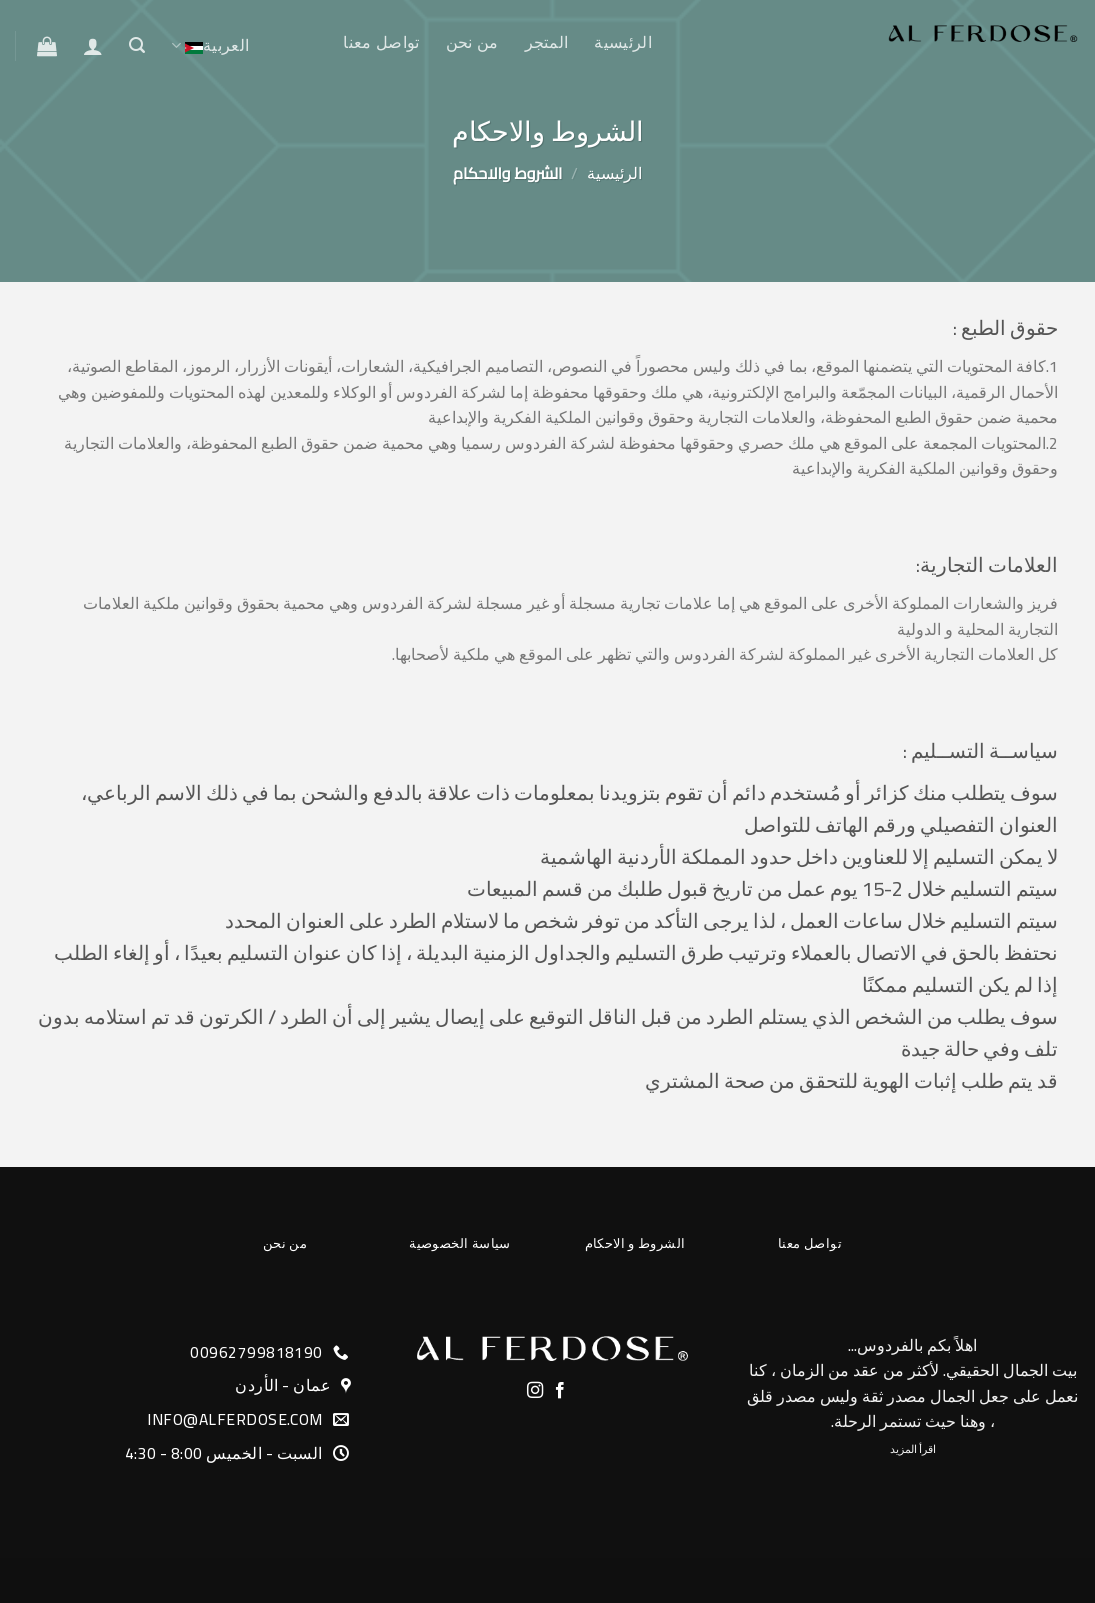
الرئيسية (623, 42)
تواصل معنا (381, 42)
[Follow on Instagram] (535, 1391)
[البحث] (137, 45)
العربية (210, 46)
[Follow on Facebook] (560, 1391)
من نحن (472, 42)
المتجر (547, 42)
